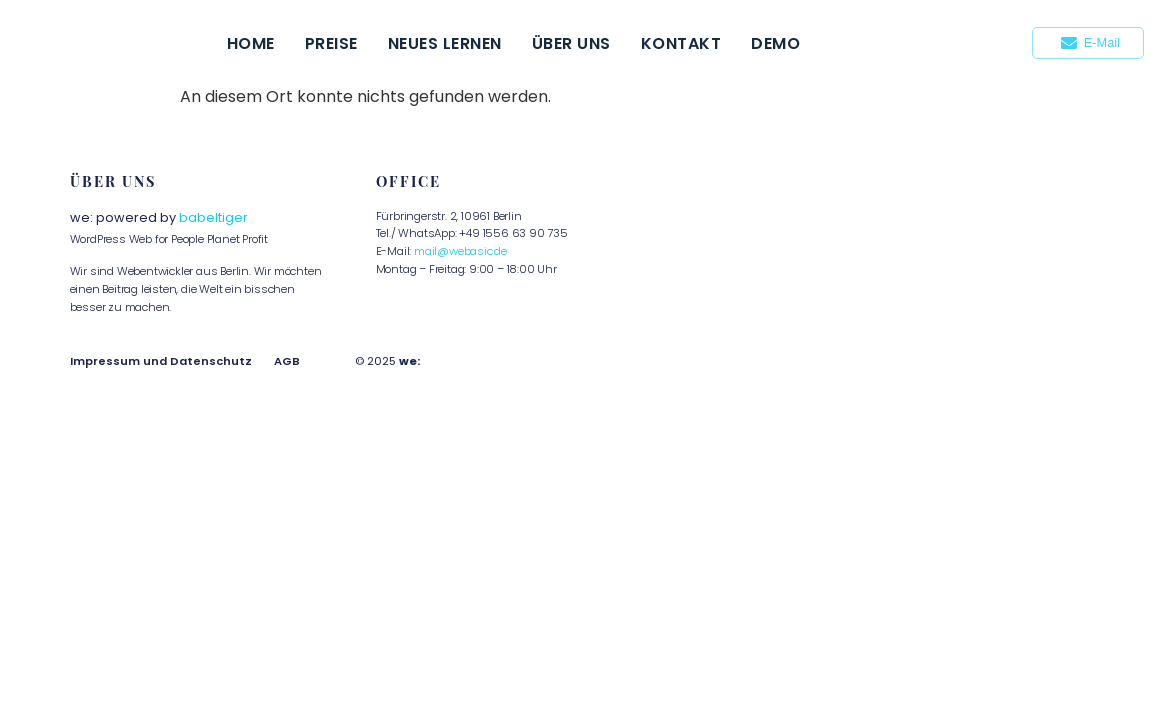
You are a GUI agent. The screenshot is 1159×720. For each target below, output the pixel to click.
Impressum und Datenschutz (161, 361)
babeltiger (213, 217)
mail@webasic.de (460, 251)
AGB (287, 361)
